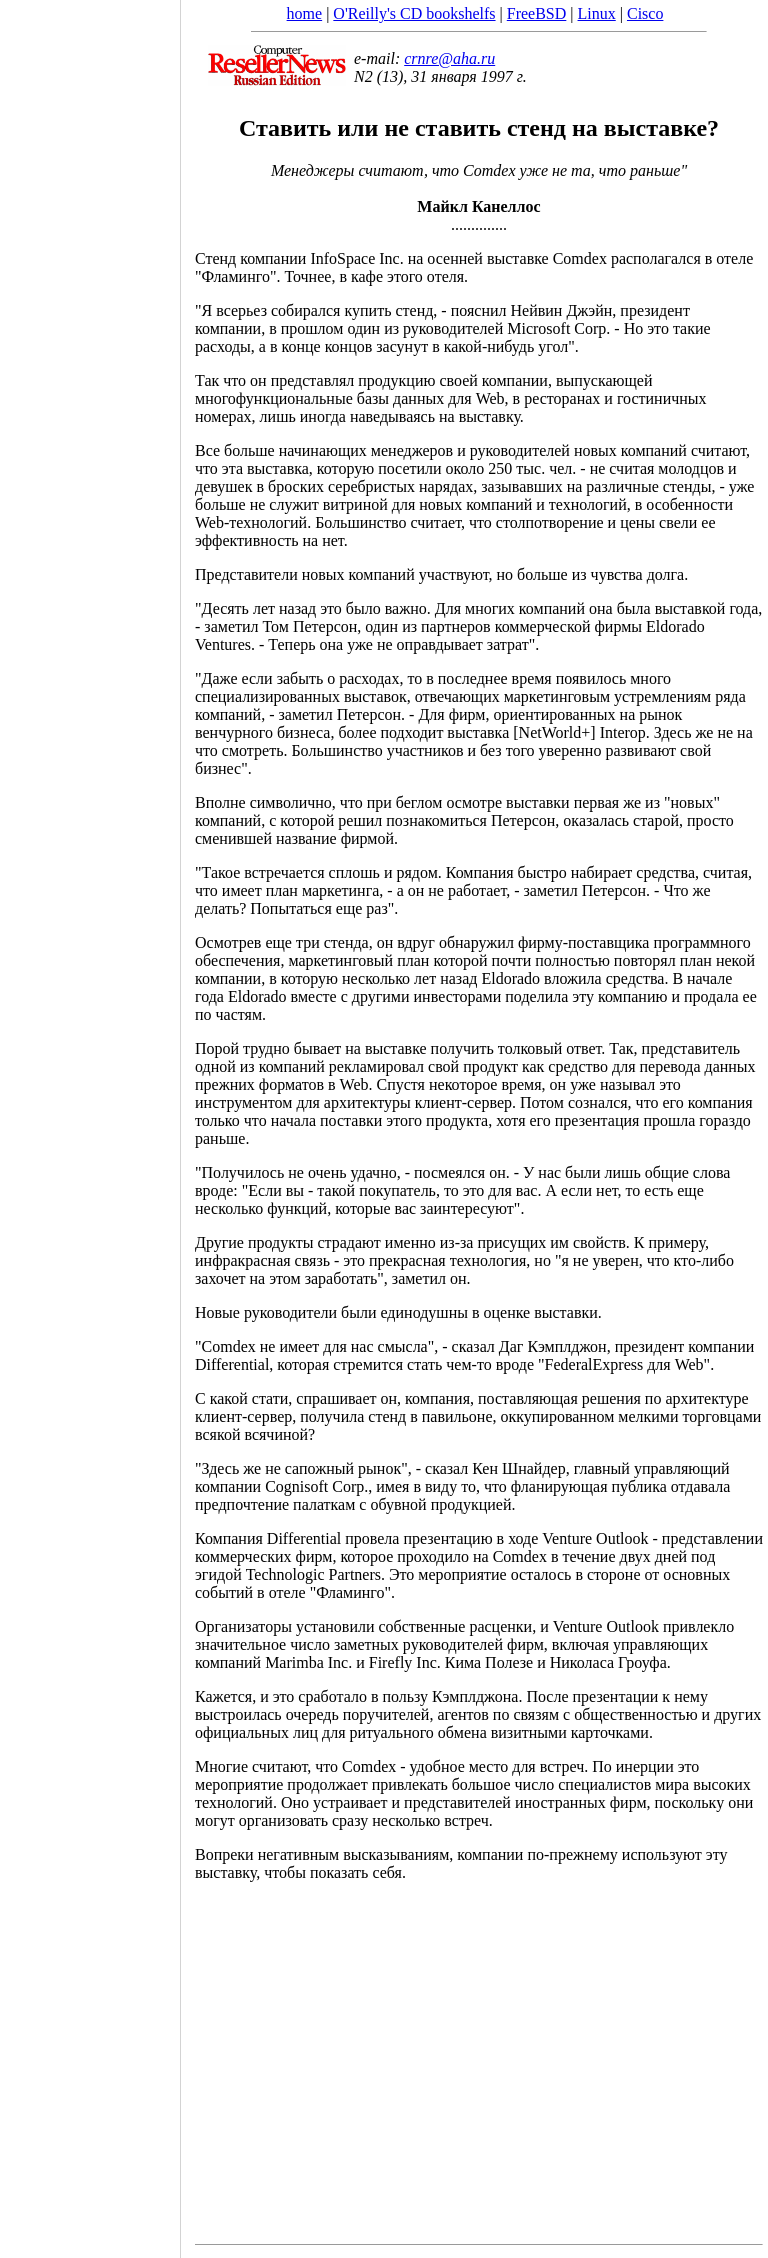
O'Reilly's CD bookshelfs (414, 13)
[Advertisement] (90, 1122)
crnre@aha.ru (449, 58)
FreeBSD (537, 13)
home (305, 13)
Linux (597, 13)
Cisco (645, 13)
